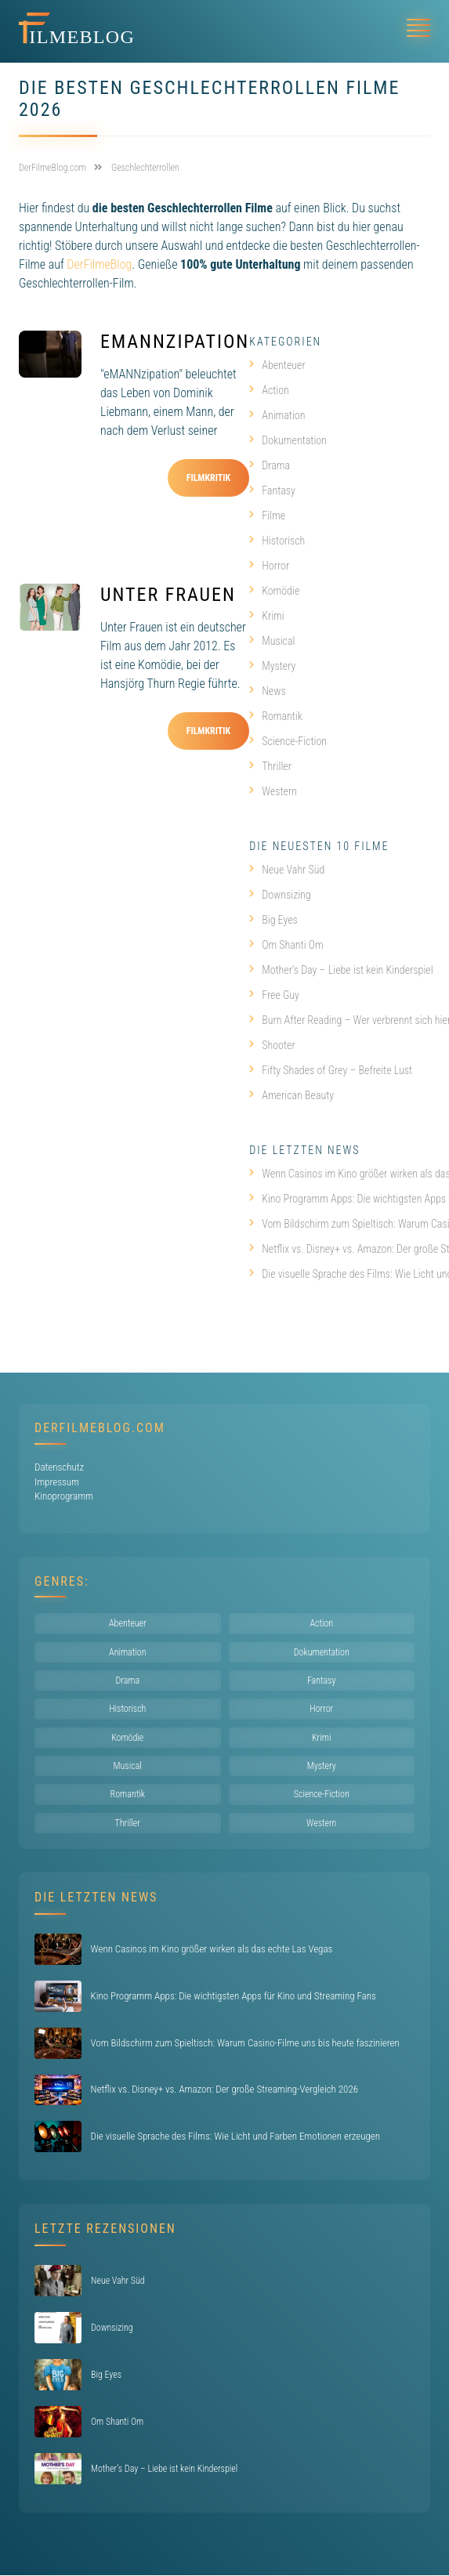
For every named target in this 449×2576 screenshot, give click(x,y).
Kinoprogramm (63, 1496)
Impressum (56, 1482)
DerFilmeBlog (99, 264)
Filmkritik (208, 477)
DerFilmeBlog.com (99, 1427)
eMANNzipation (174, 342)
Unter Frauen (168, 595)
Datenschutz (59, 1467)
